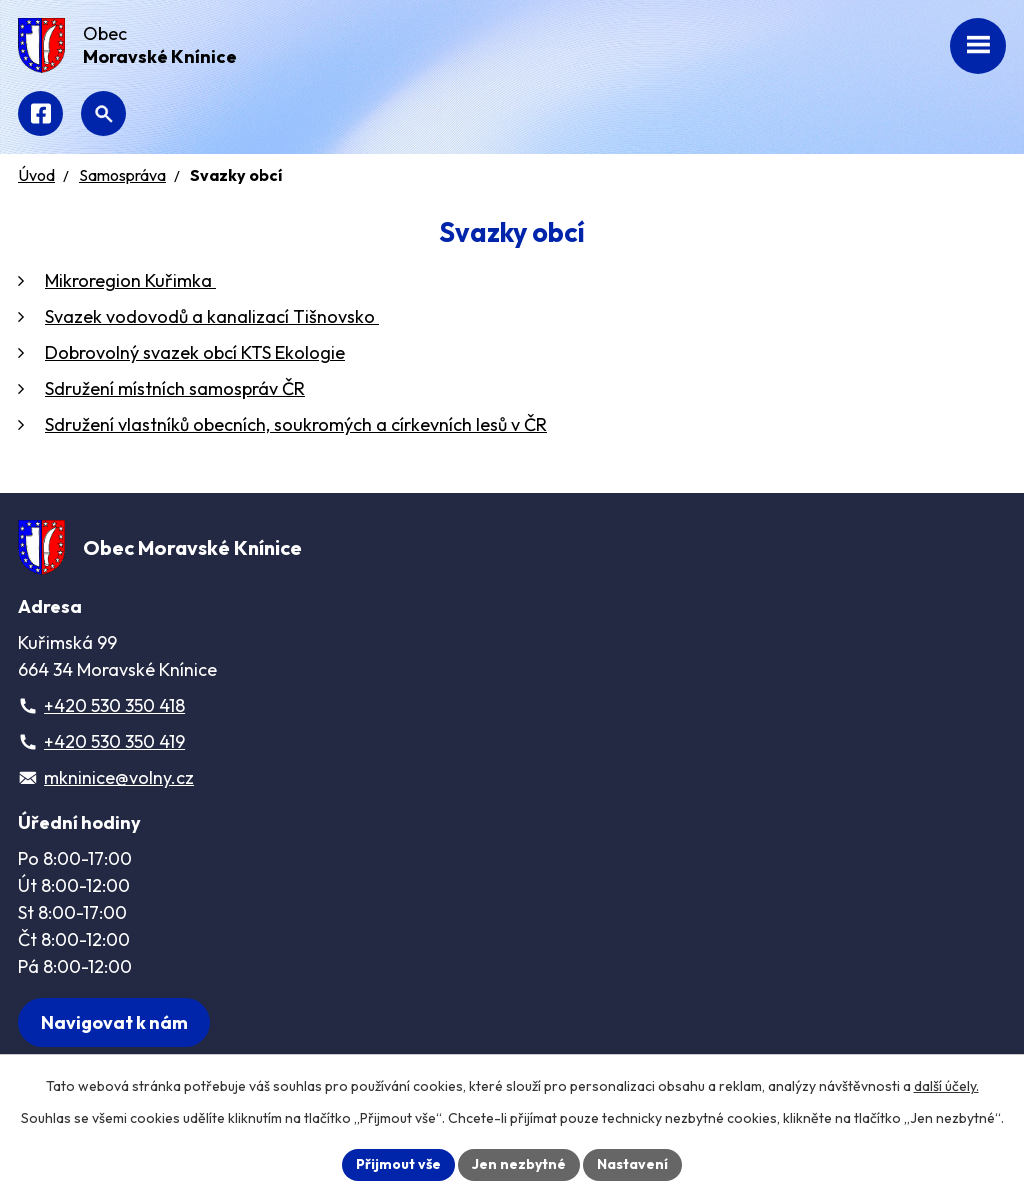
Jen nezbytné (519, 1164)
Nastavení (632, 1164)
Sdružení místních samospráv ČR (175, 388)
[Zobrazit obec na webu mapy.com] (114, 1022)
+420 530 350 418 (114, 705)
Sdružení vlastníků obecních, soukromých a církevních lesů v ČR (296, 424)
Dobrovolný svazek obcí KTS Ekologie (195, 352)
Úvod (36, 175)
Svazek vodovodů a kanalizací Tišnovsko (212, 316)
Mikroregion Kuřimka (130, 280)
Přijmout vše (398, 1164)
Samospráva (122, 175)
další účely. (946, 1086)
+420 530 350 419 (114, 741)
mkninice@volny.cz (119, 777)
